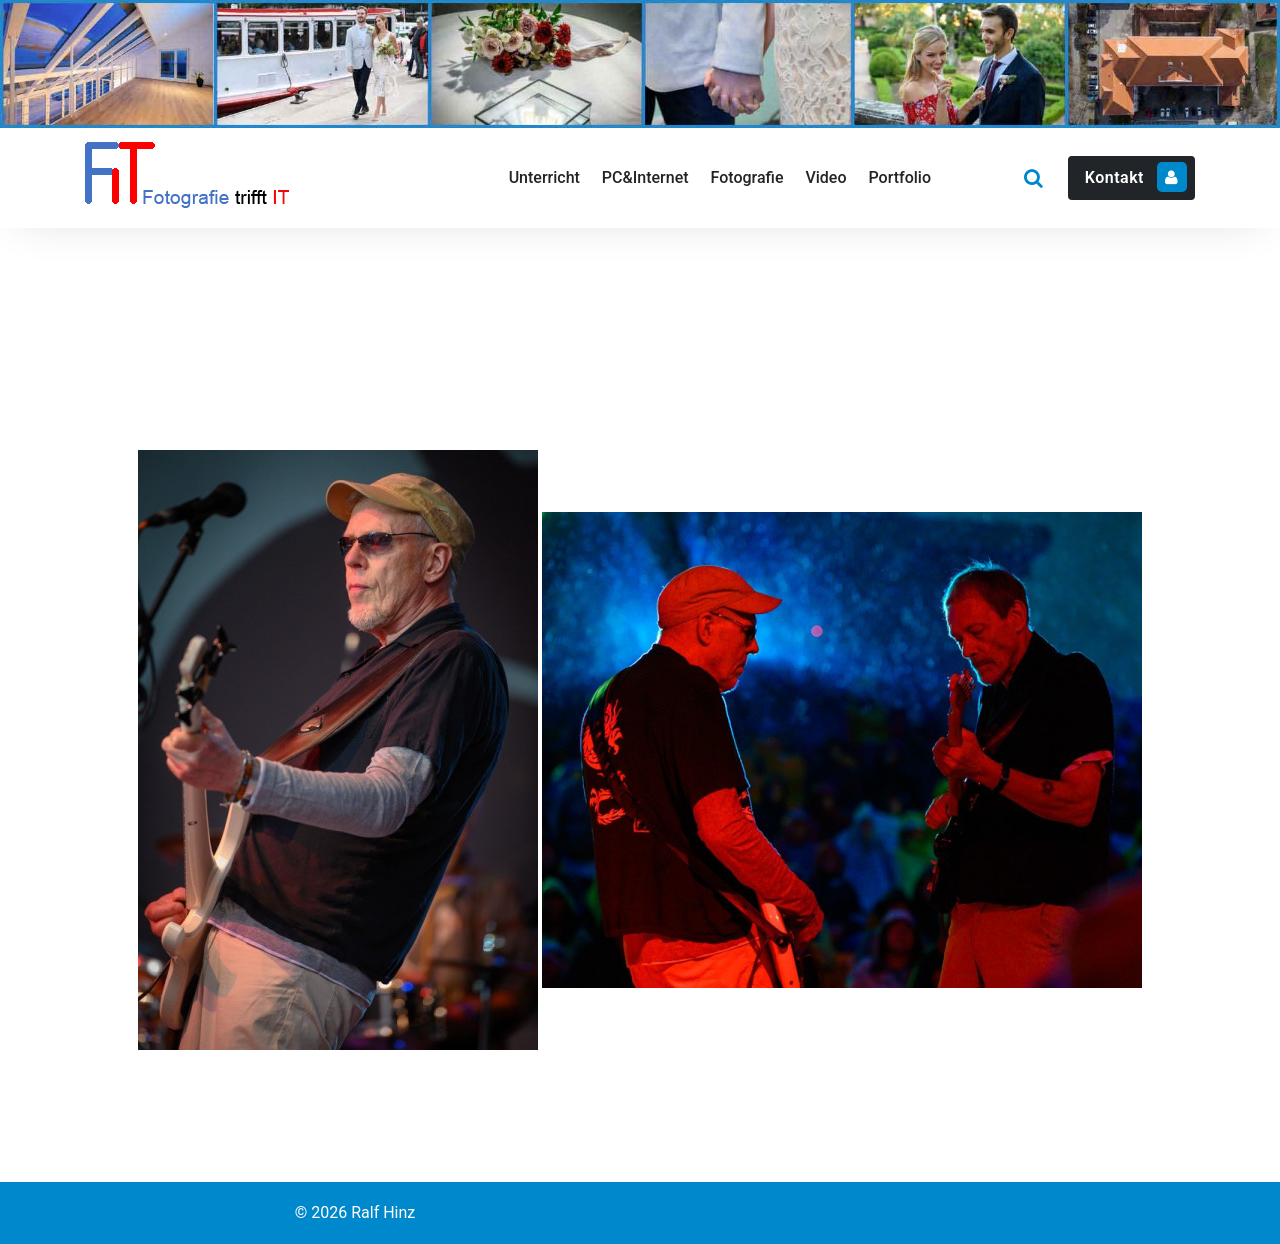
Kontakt (1136, 177)
